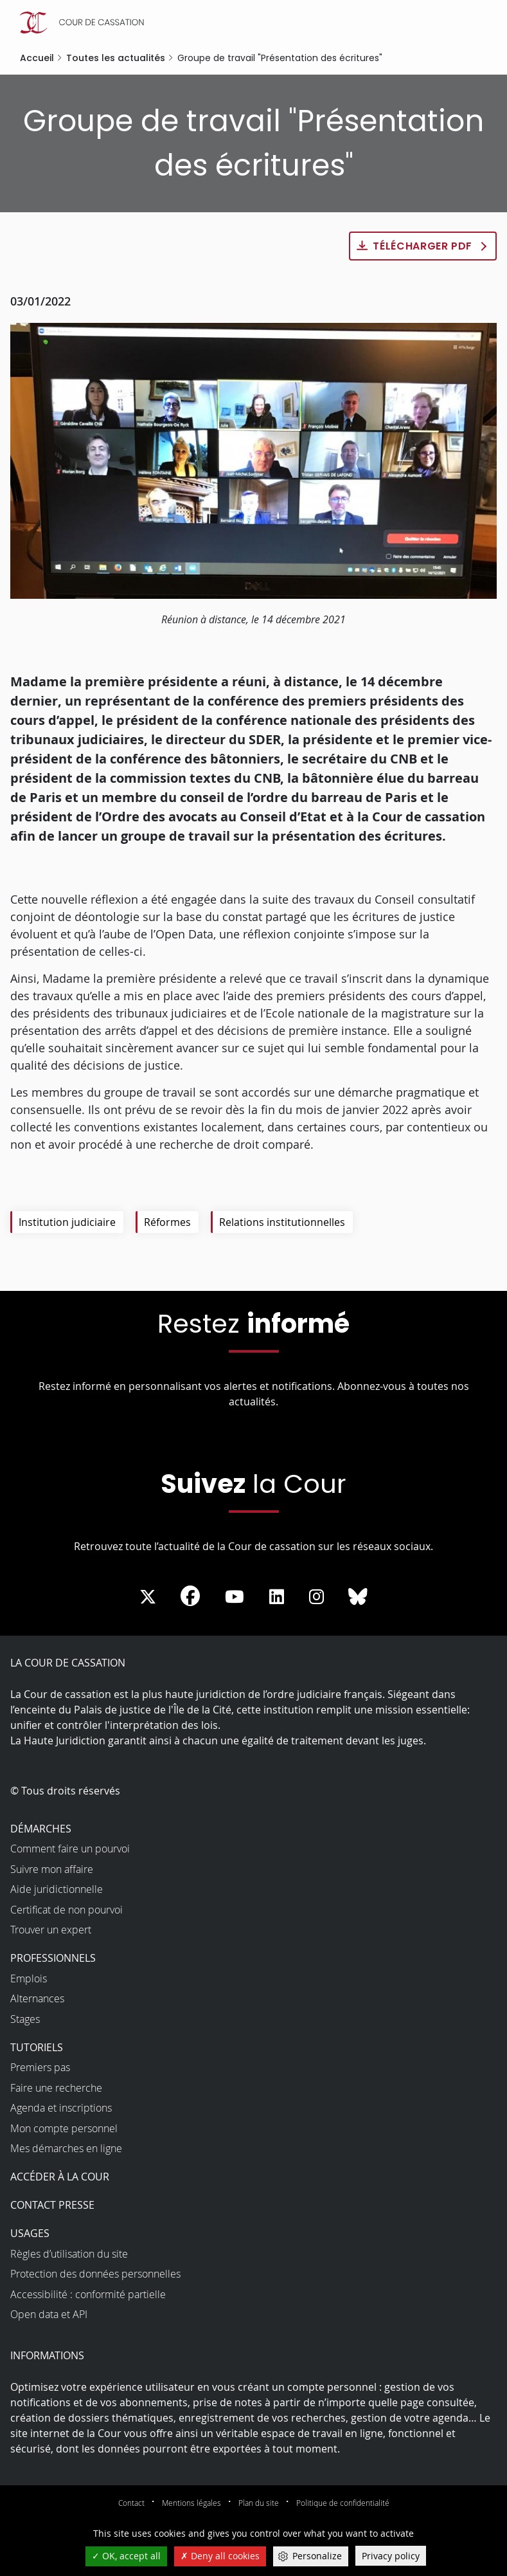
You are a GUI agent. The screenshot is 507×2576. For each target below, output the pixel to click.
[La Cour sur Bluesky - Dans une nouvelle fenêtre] (358, 1597)
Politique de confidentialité (342, 2503)
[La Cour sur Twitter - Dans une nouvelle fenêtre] (147, 1597)
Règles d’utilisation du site (69, 2254)
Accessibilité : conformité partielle (88, 2294)
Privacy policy (391, 2556)
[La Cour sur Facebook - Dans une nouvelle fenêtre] (190, 1595)
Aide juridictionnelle (56, 1889)
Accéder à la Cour (59, 2177)
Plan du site (258, 2503)
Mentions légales (191, 2503)
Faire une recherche (56, 2088)
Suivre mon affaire (51, 1869)
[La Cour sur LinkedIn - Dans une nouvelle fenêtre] (276, 1597)
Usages (29, 2233)
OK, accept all (126, 2556)
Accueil (37, 57)
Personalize (317, 2556)
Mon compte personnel (64, 2128)
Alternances (37, 1998)
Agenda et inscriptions (61, 2108)
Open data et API (48, 2314)
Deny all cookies (220, 2556)
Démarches (40, 1829)
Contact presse (52, 2205)
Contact (131, 2503)
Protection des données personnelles (95, 2274)
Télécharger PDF (422, 246)
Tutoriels (36, 2047)
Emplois (28, 1978)
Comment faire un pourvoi (70, 1848)
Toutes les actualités (115, 57)
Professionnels (53, 1958)
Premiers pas (40, 2067)
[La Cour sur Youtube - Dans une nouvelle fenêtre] (234, 1597)
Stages (25, 2019)
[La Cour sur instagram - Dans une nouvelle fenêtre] (316, 1597)
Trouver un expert (50, 1930)
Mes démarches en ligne (66, 2148)
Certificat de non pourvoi (66, 1910)
